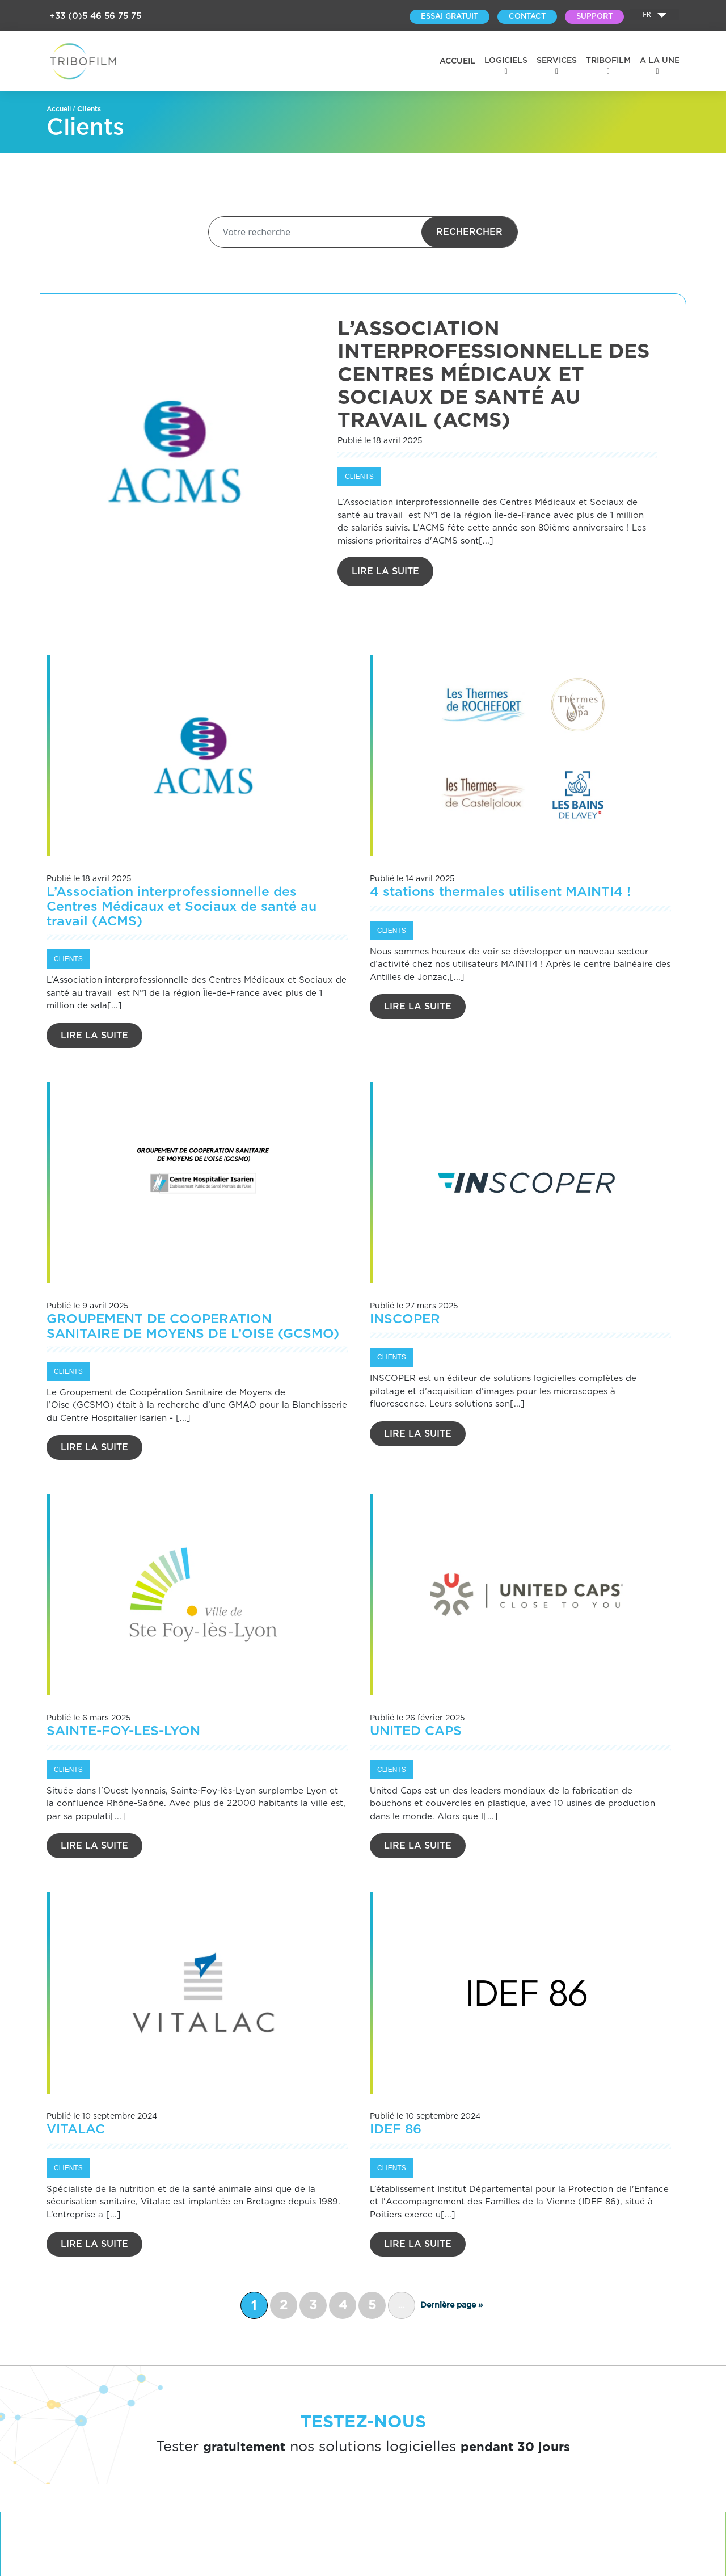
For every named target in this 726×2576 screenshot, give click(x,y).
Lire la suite (385, 571)
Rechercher (469, 232)
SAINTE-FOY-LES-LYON (123, 1731)
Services (557, 61)
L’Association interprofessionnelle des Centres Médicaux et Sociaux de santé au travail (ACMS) (181, 907)
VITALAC (76, 2129)
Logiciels (505, 61)
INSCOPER (405, 1319)
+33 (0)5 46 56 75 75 (95, 16)
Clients (359, 477)
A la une (659, 61)
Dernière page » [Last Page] (451, 2305)
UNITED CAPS (416, 1731)
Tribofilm (608, 61)
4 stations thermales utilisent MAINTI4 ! (500, 892)
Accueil (457, 61)
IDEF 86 (395, 2129)
